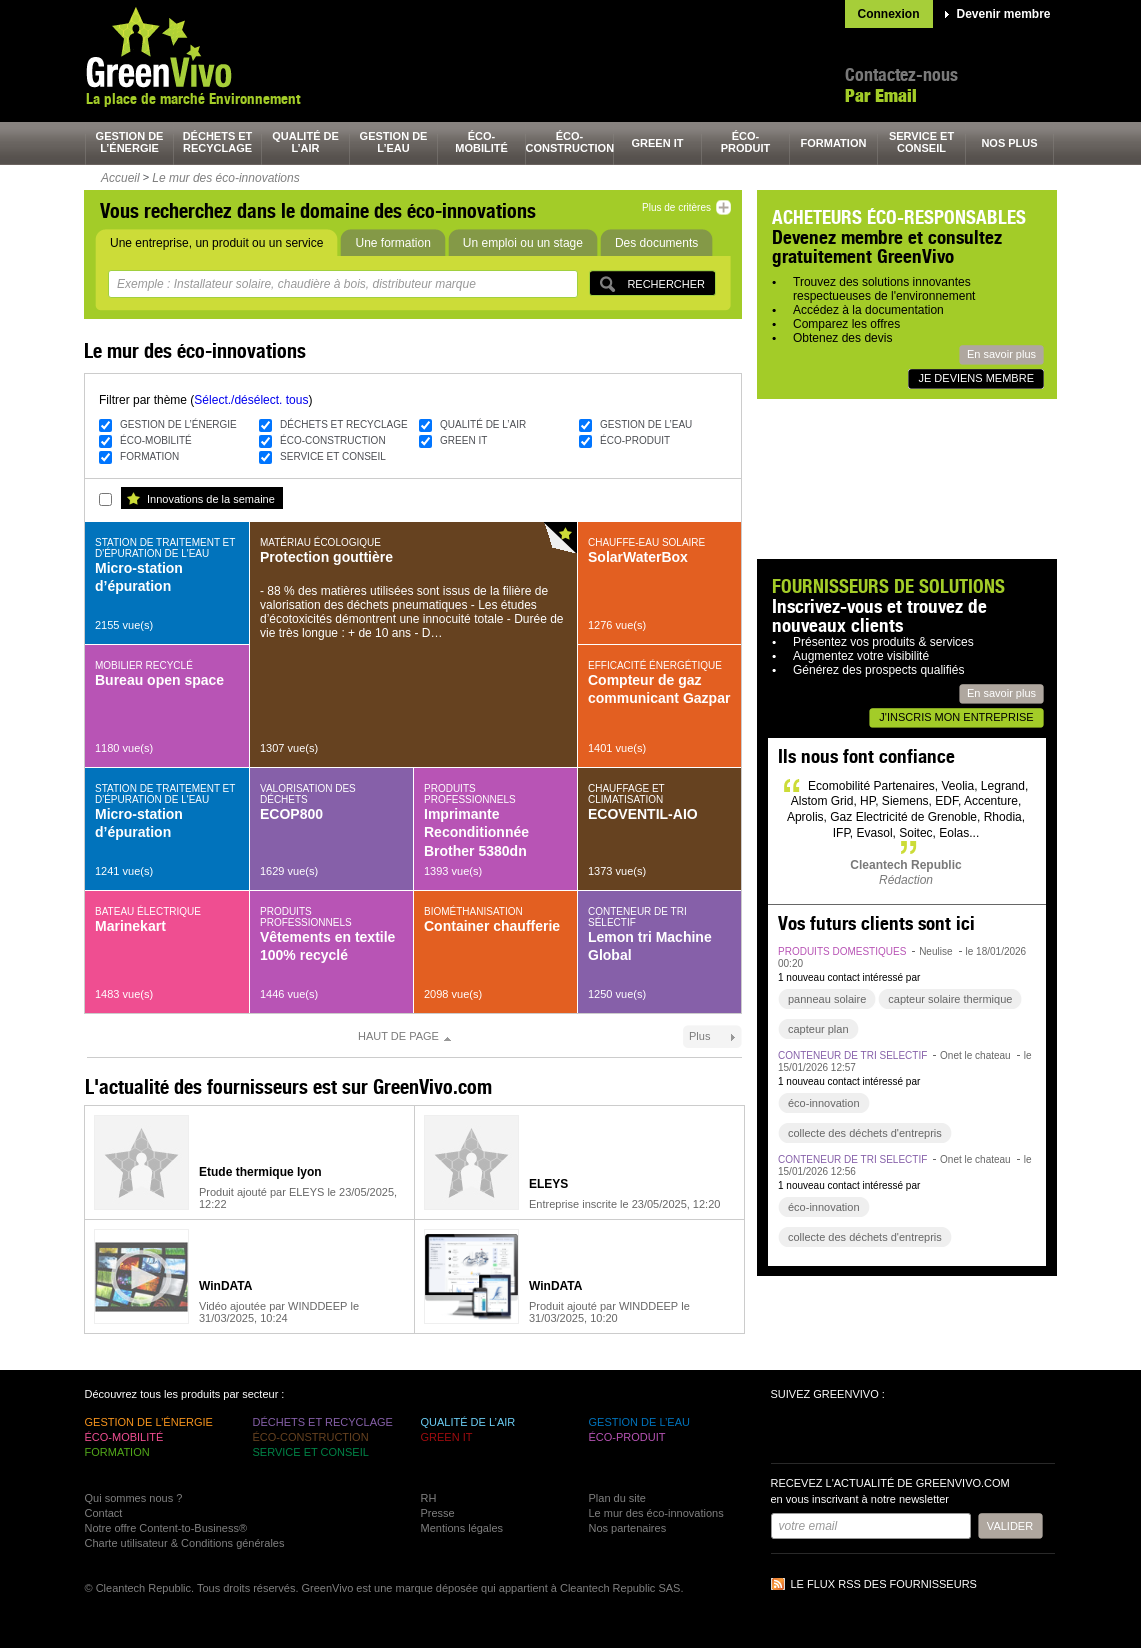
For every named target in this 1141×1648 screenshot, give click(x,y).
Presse (438, 1513)
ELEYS (548, 1184)
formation (834, 143)
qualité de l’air (305, 142)
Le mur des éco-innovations (225, 178)
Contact (104, 1513)
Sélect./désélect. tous (251, 400)
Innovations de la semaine (211, 499)
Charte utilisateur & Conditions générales (185, 1543)
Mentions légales (462, 1528)
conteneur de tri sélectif (852, 1055)
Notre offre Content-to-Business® (166, 1528)
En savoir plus (1001, 354)
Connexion (889, 14)
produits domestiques (842, 951)
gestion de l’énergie (130, 142)
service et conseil (921, 142)
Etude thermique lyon (260, 1172)
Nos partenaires (628, 1528)
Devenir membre (1004, 14)
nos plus (1009, 143)
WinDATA (225, 1286)
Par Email (881, 95)
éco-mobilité (481, 142)
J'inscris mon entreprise (956, 717)
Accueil (120, 178)
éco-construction (570, 142)
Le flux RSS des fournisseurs (884, 1584)
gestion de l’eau (394, 142)
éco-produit (746, 142)
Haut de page (398, 1036)
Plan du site (617, 1498)
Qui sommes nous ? (134, 1498)
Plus (699, 1036)
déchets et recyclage (218, 142)
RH (429, 1498)
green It (658, 143)
